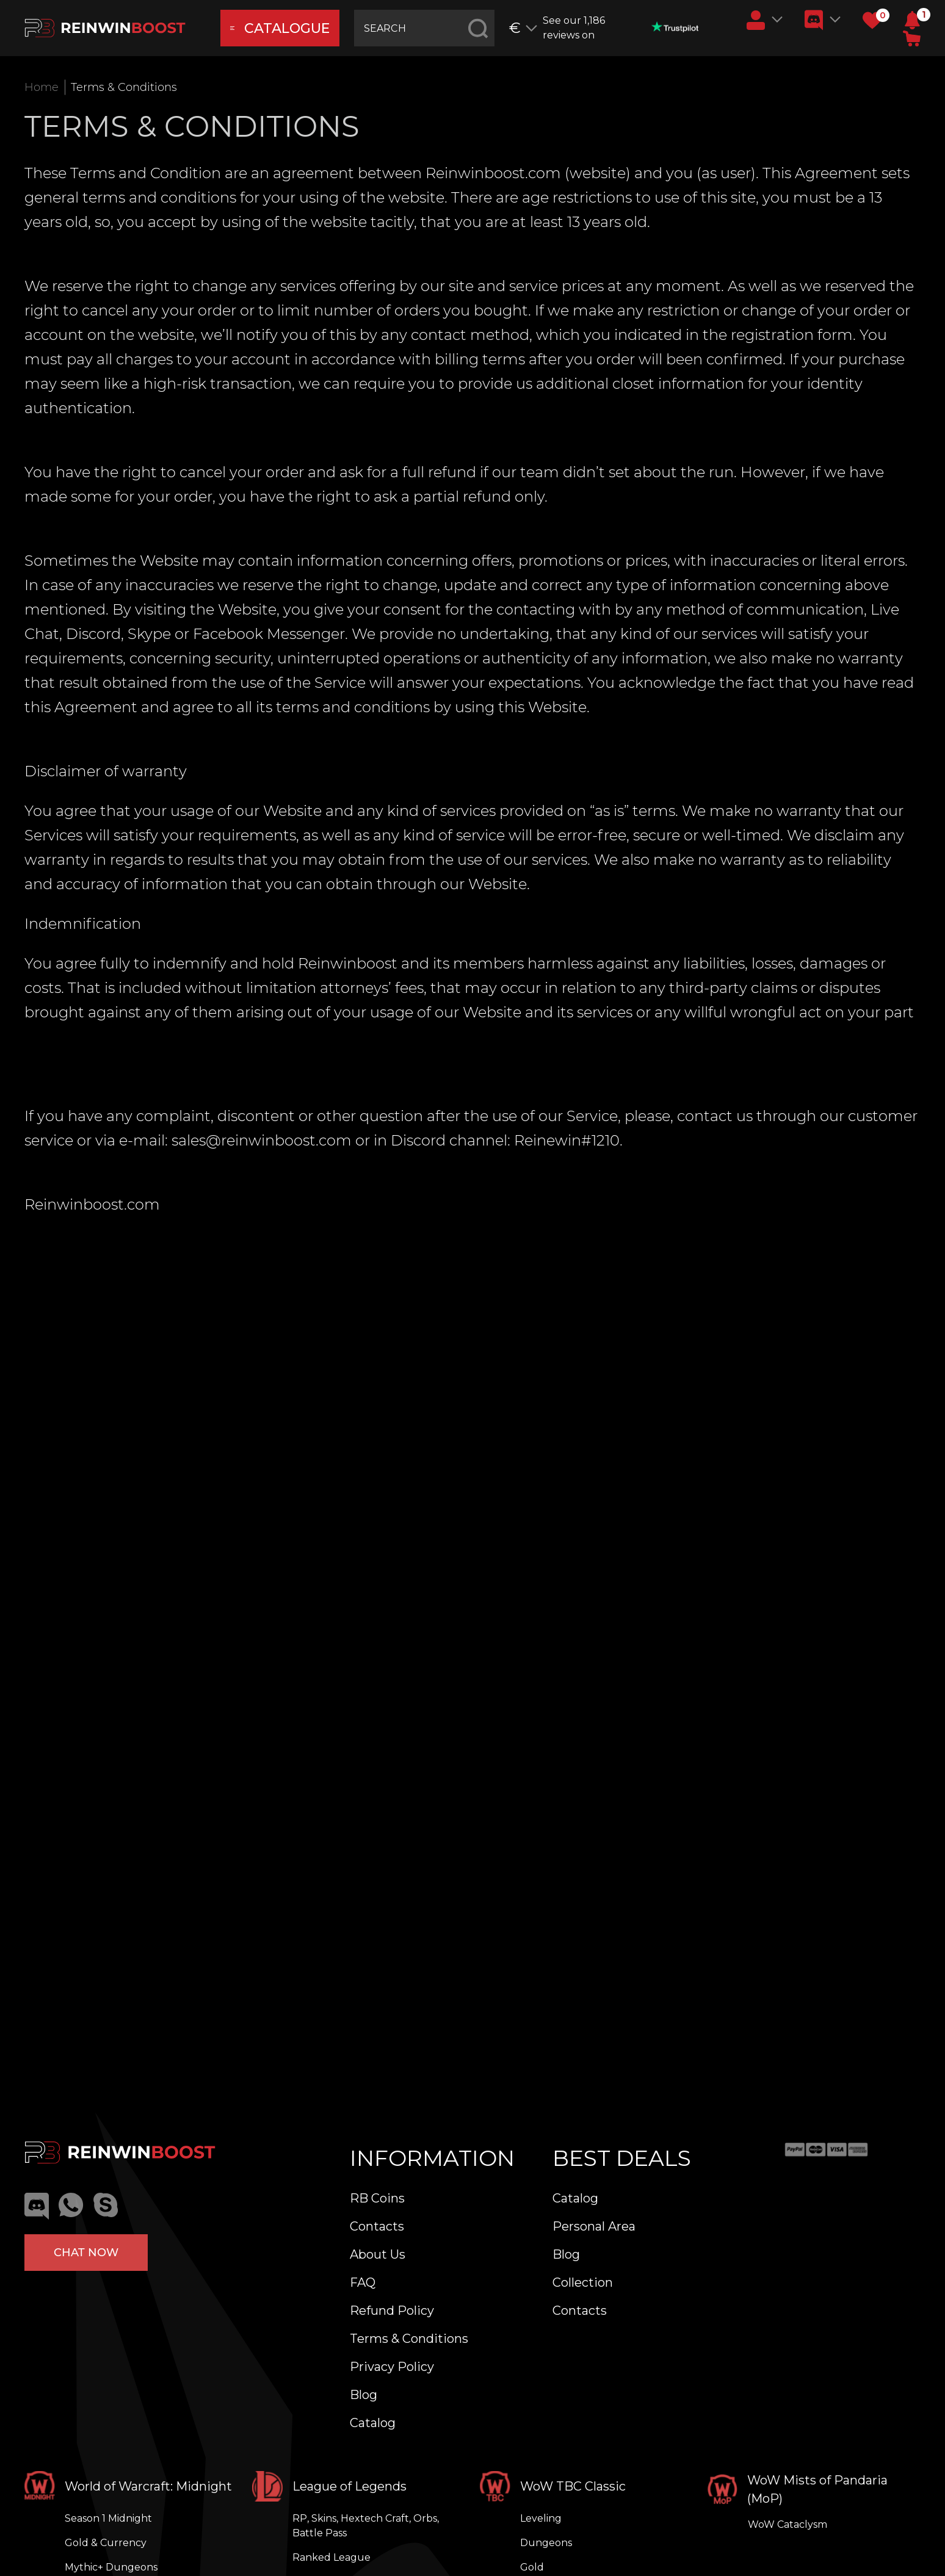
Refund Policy (392, 2310)
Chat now (86, 2252)
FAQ (362, 2282)
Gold (532, 2567)
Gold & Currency (106, 2543)
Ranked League (331, 2557)
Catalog (373, 2422)
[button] (912, 20)
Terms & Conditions (409, 2338)
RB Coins (377, 2198)
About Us (377, 2254)
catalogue (280, 28)
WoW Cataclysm (787, 2524)
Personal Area (593, 2226)
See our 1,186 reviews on (620, 28)
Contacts (377, 2226)
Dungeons (546, 2543)
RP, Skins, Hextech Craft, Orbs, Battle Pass (365, 2526)
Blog (363, 2394)
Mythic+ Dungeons (111, 2567)
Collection (582, 2282)
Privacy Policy (392, 2366)
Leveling (541, 2518)
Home (41, 87)
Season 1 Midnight (108, 2518)
